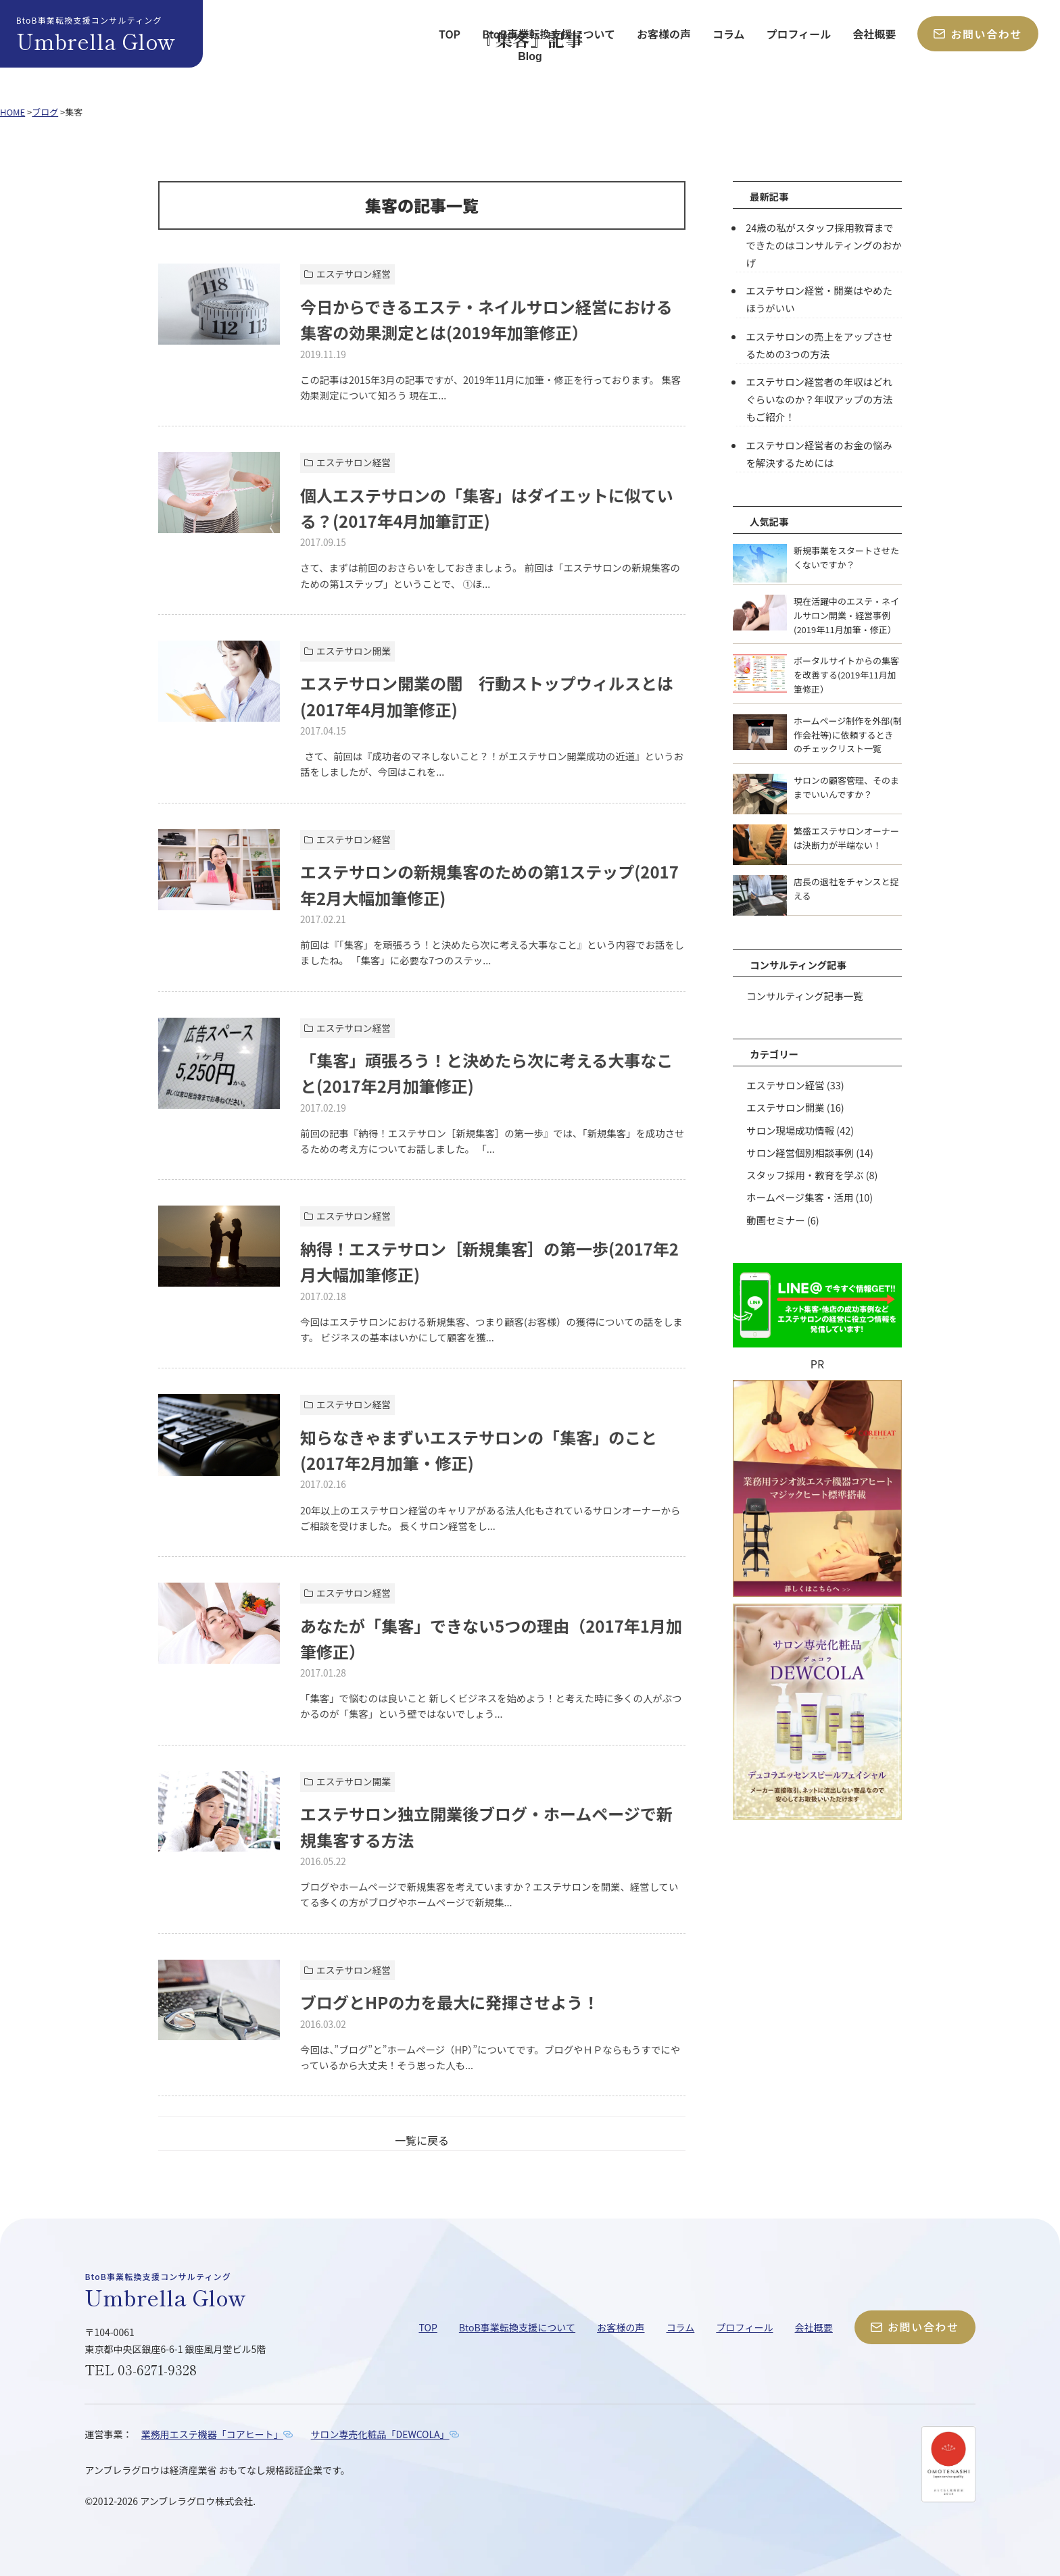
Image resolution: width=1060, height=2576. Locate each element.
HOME (12, 111)
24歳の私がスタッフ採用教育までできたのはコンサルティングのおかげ (823, 245)
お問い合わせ (978, 34)
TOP (449, 34)
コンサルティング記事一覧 (804, 995)
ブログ (45, 111)
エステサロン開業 (785, 1106)
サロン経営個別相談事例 (799, 1151)
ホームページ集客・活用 (799, 1196)
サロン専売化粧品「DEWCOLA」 (381, 2434)
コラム (729, 34)
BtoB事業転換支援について (548, 34)
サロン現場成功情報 (790, 1129)
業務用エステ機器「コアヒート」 (212, 2434)
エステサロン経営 (785, 1084)
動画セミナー (775, 1218)
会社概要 (874, 34)
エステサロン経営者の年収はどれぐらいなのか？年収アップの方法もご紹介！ (823, 399)
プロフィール (799, 34)
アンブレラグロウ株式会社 (196, 2501)
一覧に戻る (422, 2140)
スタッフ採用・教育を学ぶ (804, 1173)
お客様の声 (664, 34)
